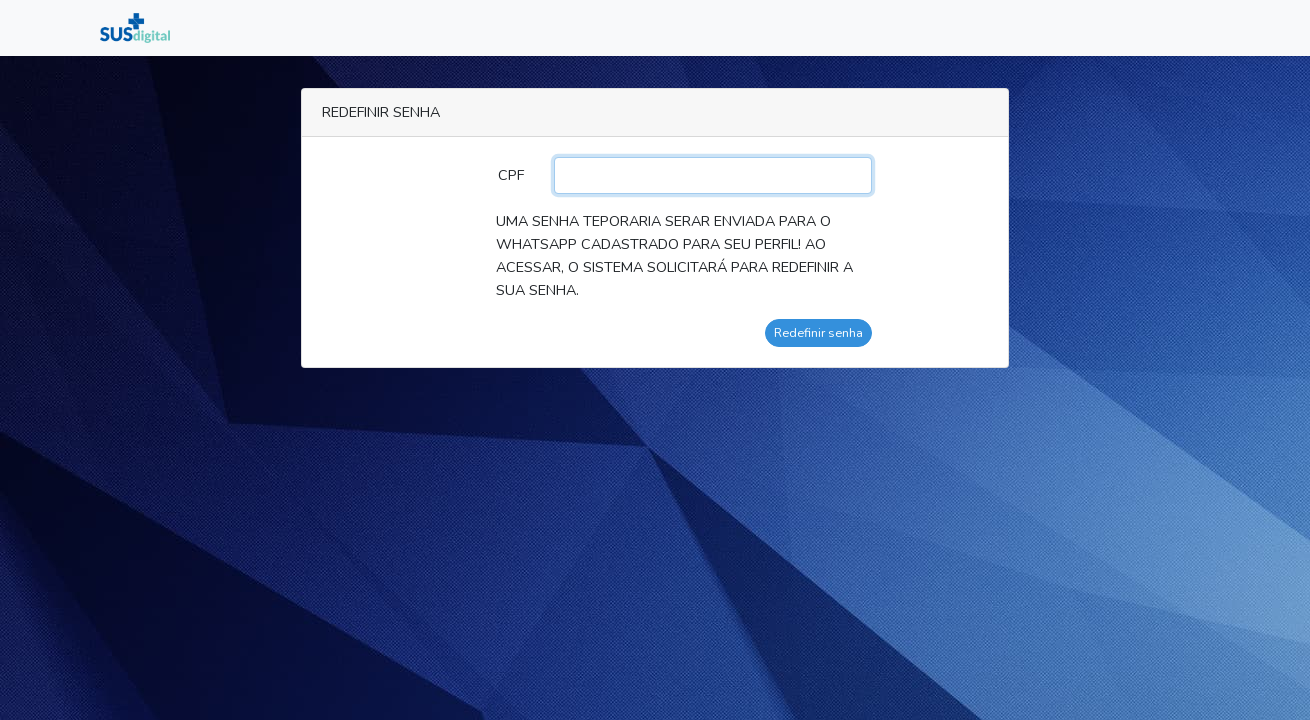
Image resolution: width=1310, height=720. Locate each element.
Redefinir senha (818, 332)
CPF (511, 175)
